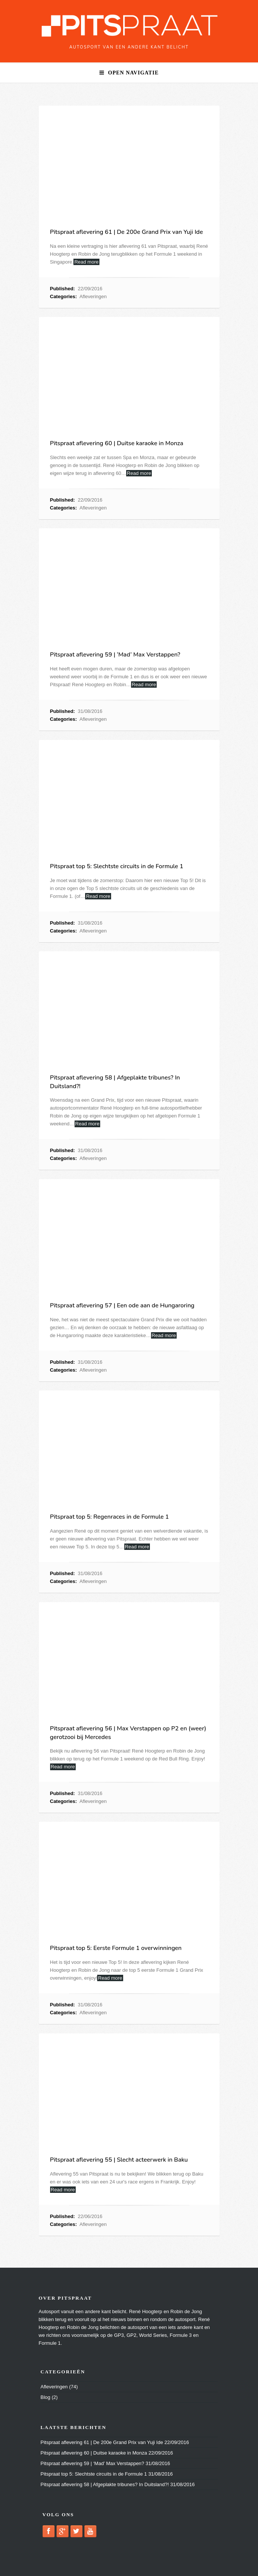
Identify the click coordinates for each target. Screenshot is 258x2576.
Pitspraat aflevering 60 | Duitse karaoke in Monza (116, 443)
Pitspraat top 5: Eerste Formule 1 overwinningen (116, 1948)
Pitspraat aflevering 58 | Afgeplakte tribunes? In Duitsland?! (105, 2484)
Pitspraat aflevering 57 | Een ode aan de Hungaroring (122, 1305)
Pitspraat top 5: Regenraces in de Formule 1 (109, 1517)
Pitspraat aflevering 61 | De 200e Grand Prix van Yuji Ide (126, 232)
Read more (86, 262)
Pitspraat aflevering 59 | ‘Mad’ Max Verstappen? (115, 654)
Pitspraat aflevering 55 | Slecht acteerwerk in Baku (119, 2160)
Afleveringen (93, 296)
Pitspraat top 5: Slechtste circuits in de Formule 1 (116, 866)
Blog (45, 2397)
